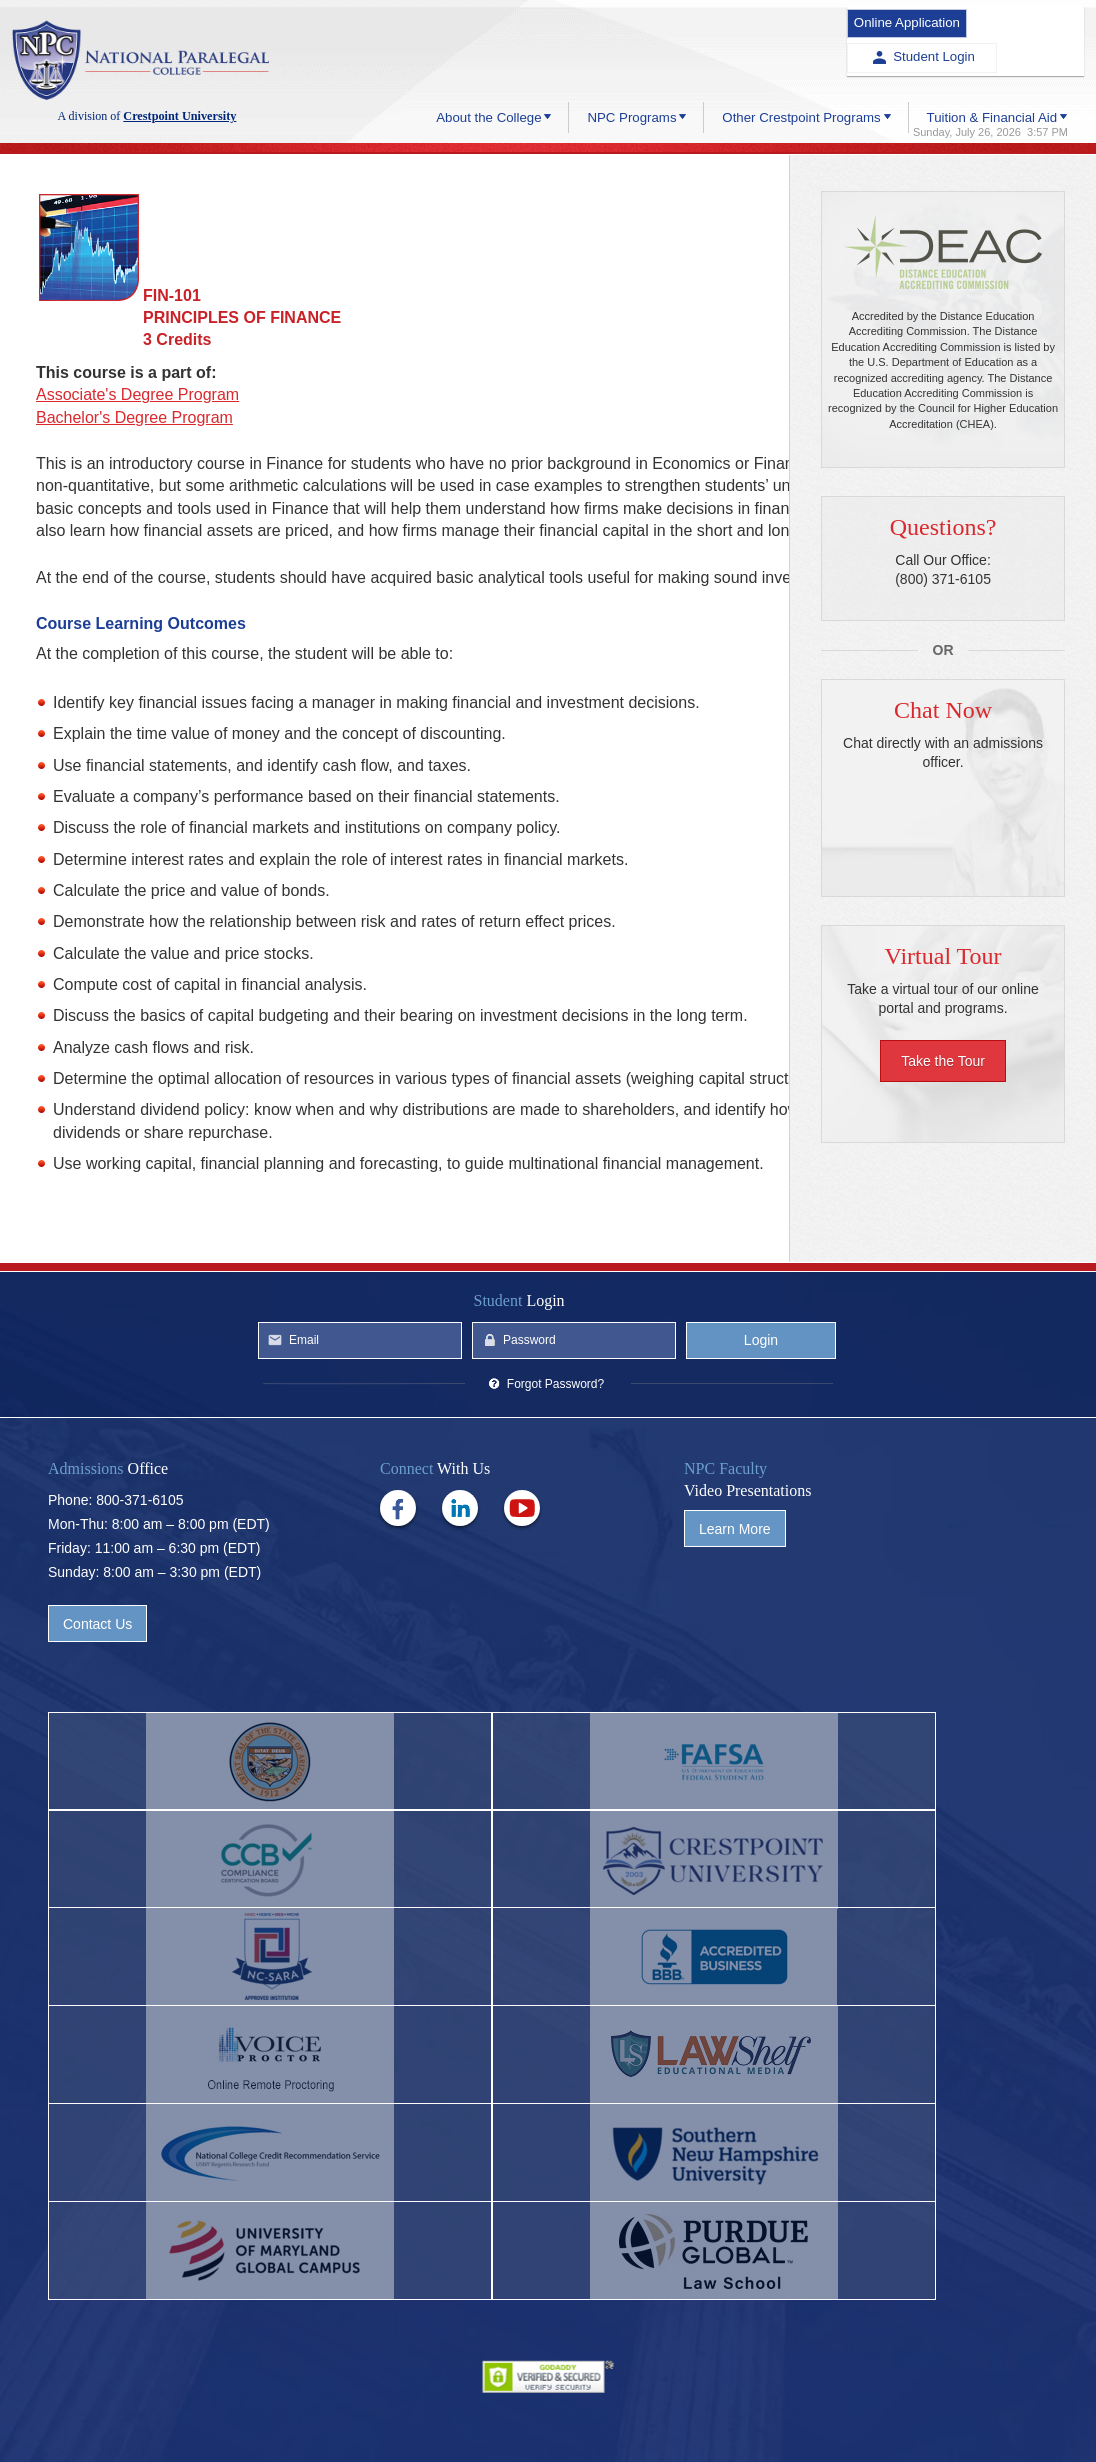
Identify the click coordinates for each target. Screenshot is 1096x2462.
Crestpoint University (147, 62)
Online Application (892, 18)
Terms (631, 2413)
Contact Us (97, 1736)
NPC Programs (628, 71)
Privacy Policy (547, 2413)
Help (467, 2413)
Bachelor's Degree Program (134, 417)
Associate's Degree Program (137, 394)
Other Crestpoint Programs (799, 71)
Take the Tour (943, 1062)
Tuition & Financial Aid (990, 71)
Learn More (735, 1641)
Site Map (700, 2413)
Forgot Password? (555, 1496)
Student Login (1030, 18)
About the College (484, 71)
